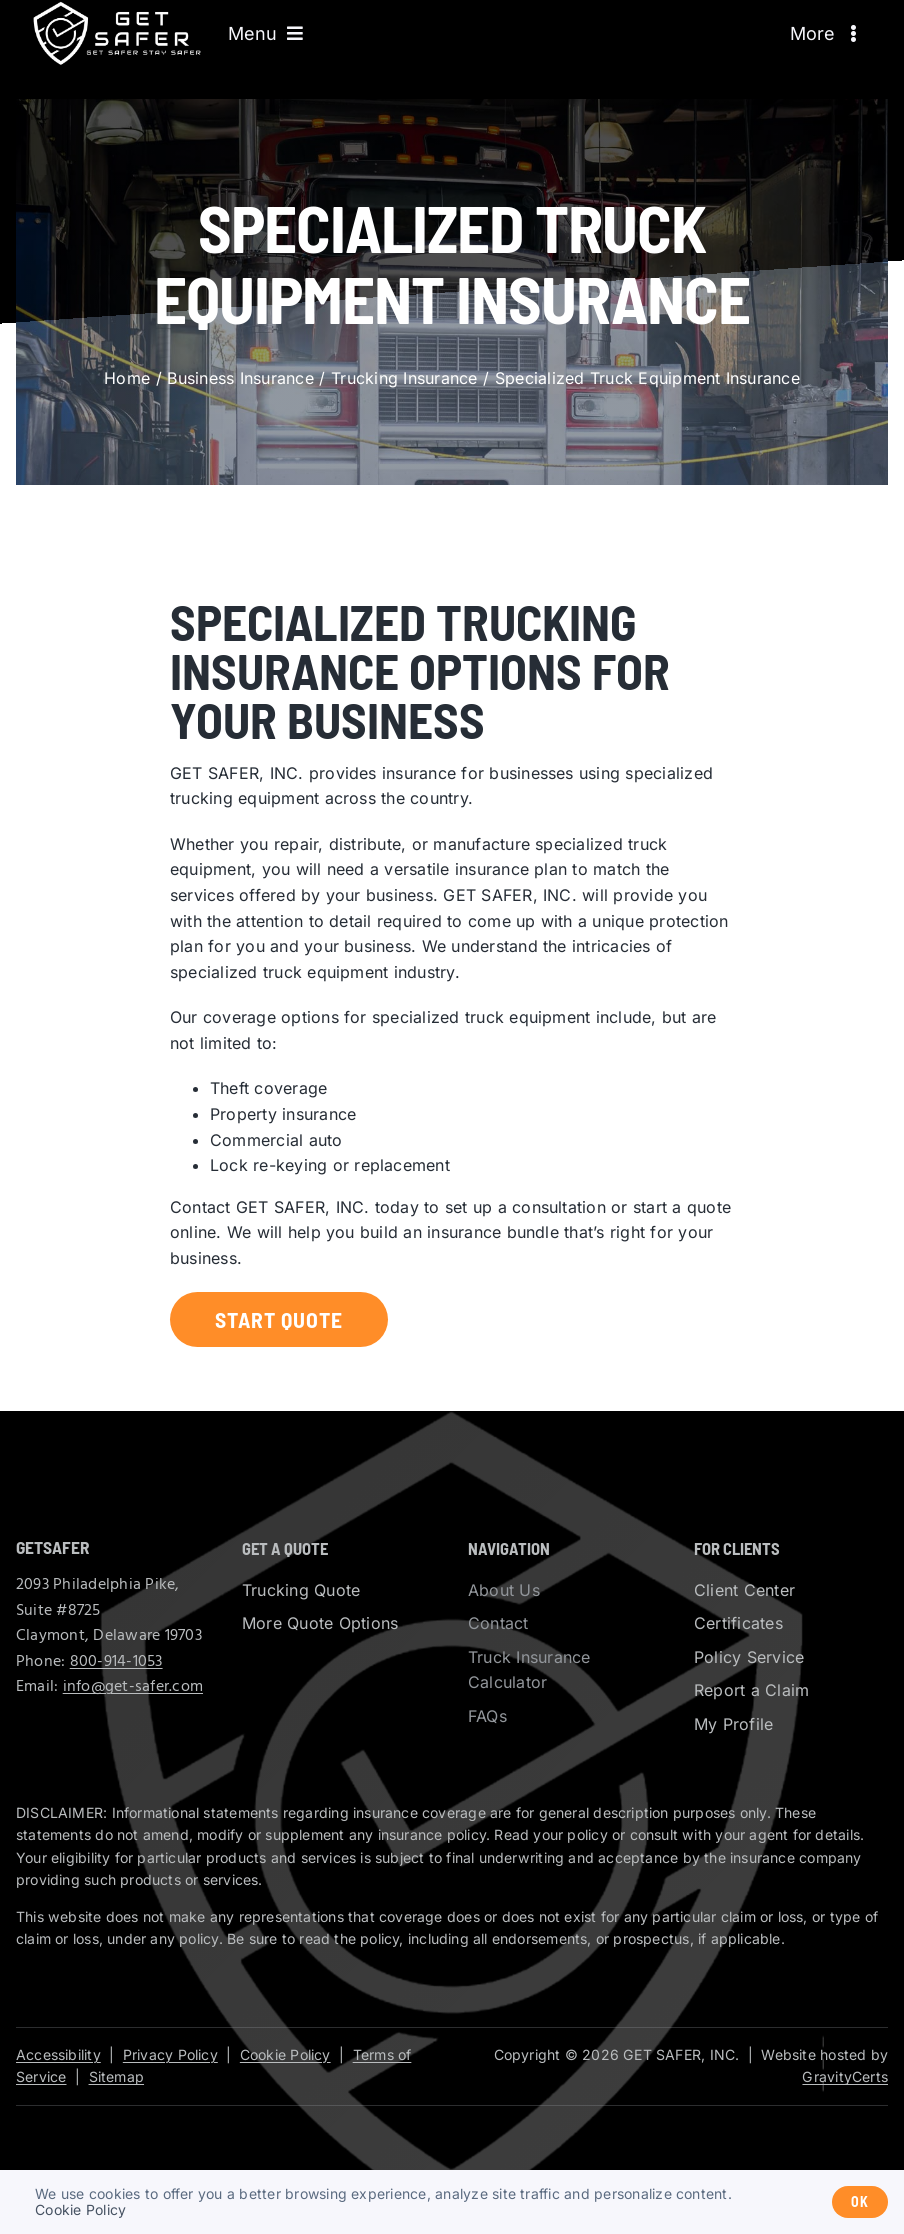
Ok (860, 2201)
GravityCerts (845, 2076)
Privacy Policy (170, 2054)
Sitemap (116, 2076)
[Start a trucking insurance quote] (279, 1320)
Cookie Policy (285, 2054)
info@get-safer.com (133, 1687)
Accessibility (58, 2054)
